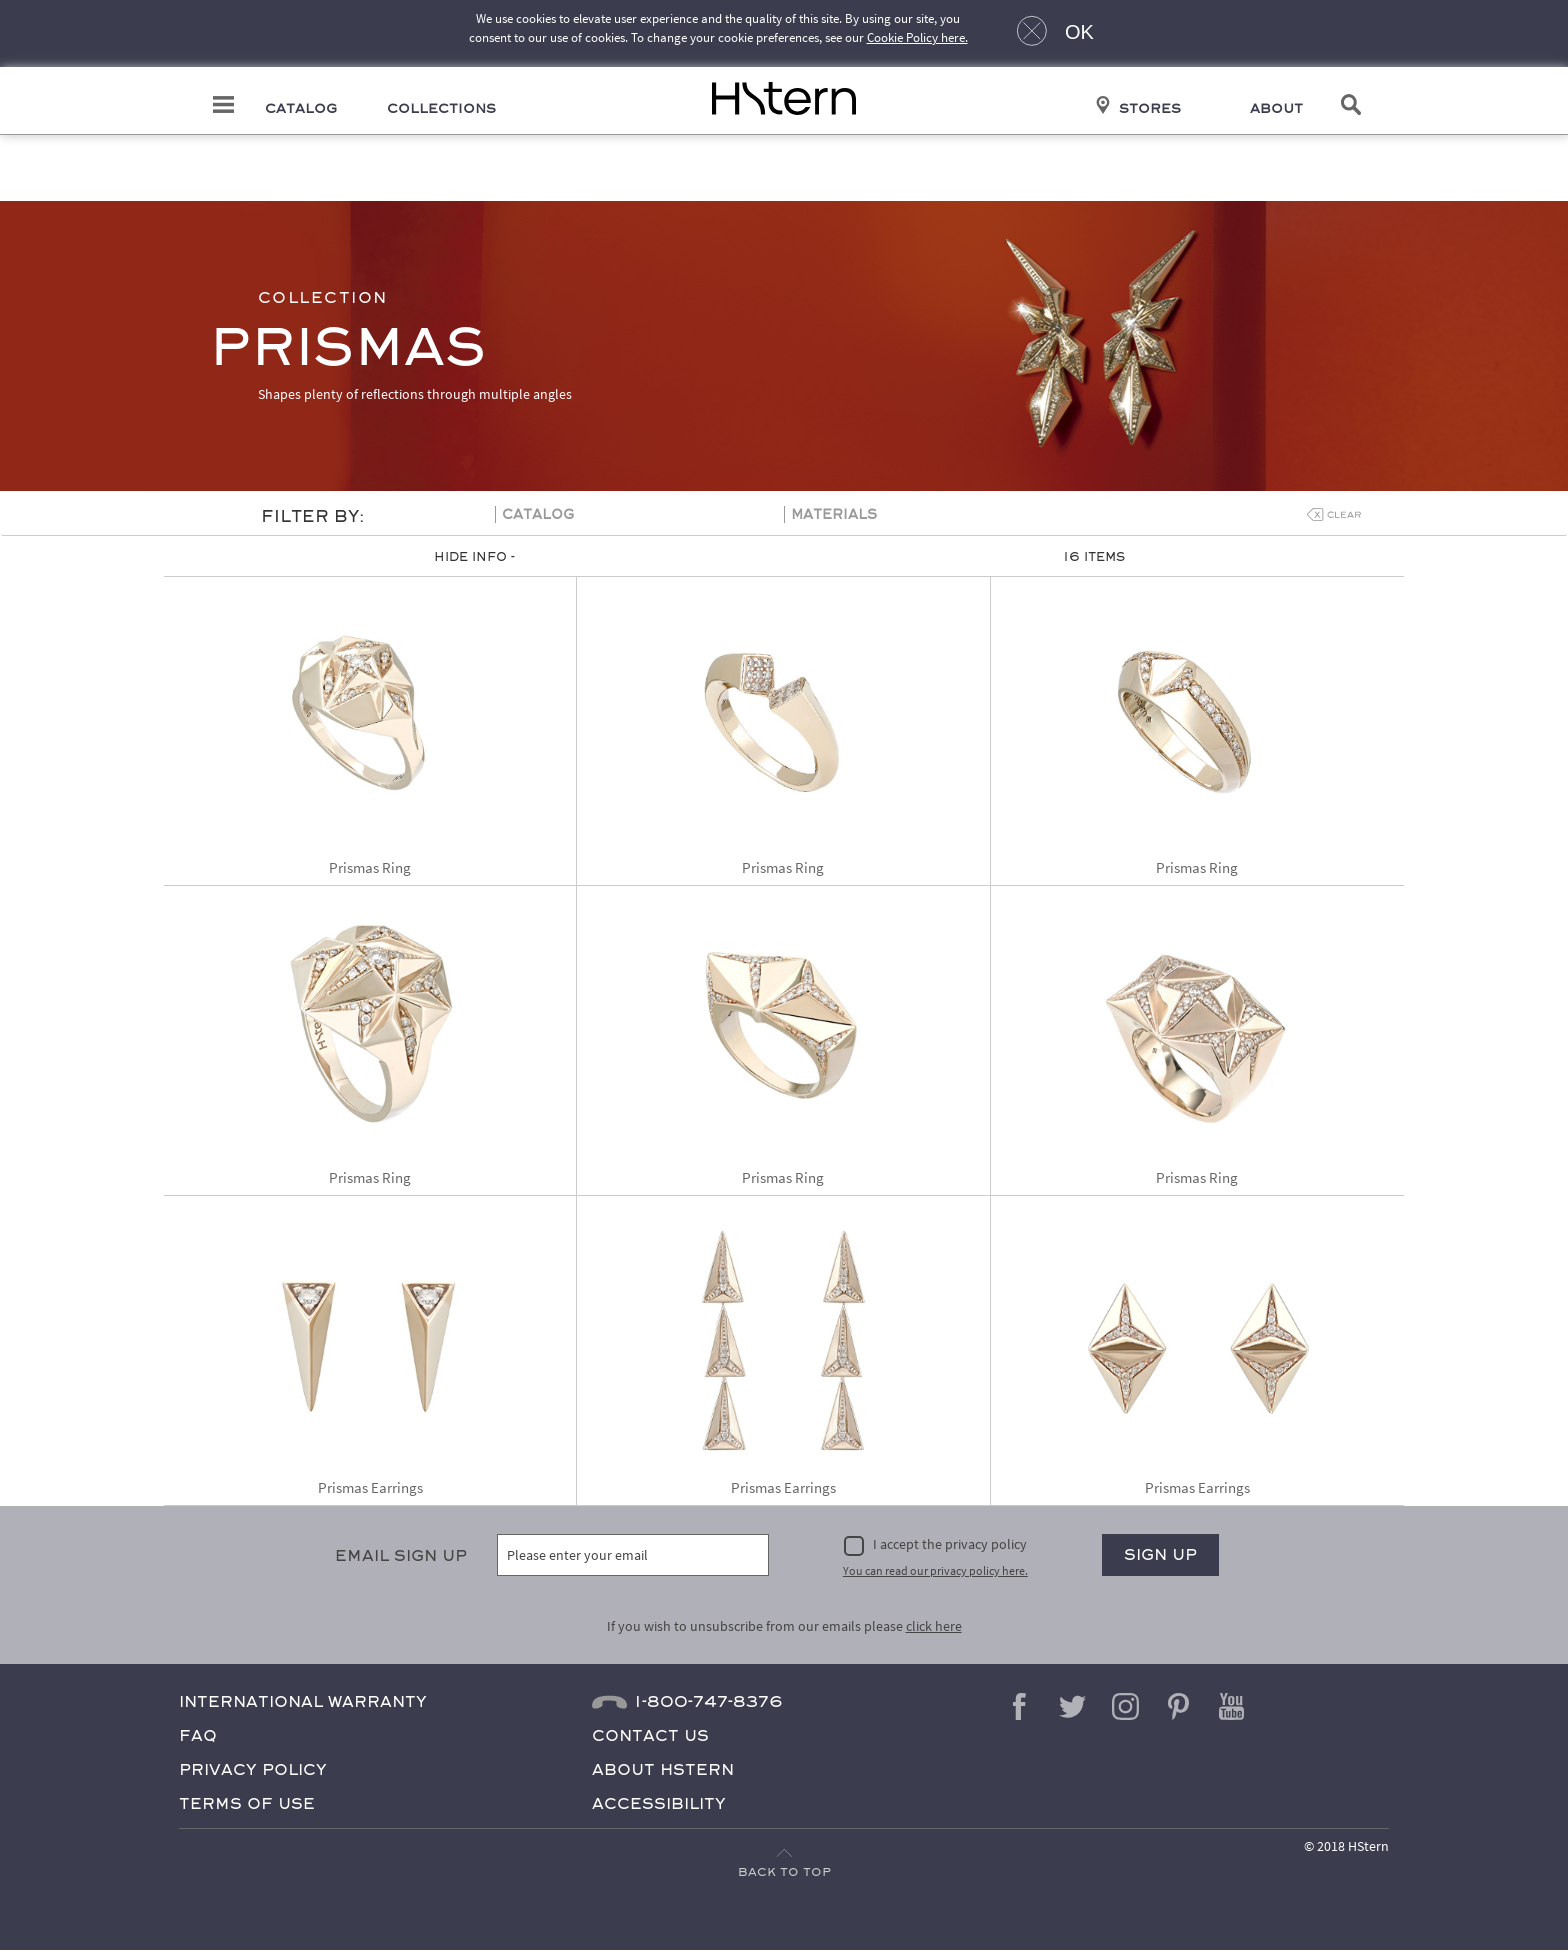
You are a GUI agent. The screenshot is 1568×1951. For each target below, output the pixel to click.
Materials (834, 515)
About (1282, 109)
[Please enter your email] (633, 1556)
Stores (1154, 109)
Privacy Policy (253, 1769)
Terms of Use (247, 1803)
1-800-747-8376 (708, 1701)
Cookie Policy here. (917, 37)
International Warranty (303, 1701)
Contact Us (650, 1735)
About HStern (663, 1769)
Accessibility (659, 1803)
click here (934, 1626)
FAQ (198, 1735)
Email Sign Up (401, 1556)
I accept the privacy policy (950, 1545)
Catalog (295, 109)
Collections (438, 109)
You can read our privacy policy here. (935, 1570)
